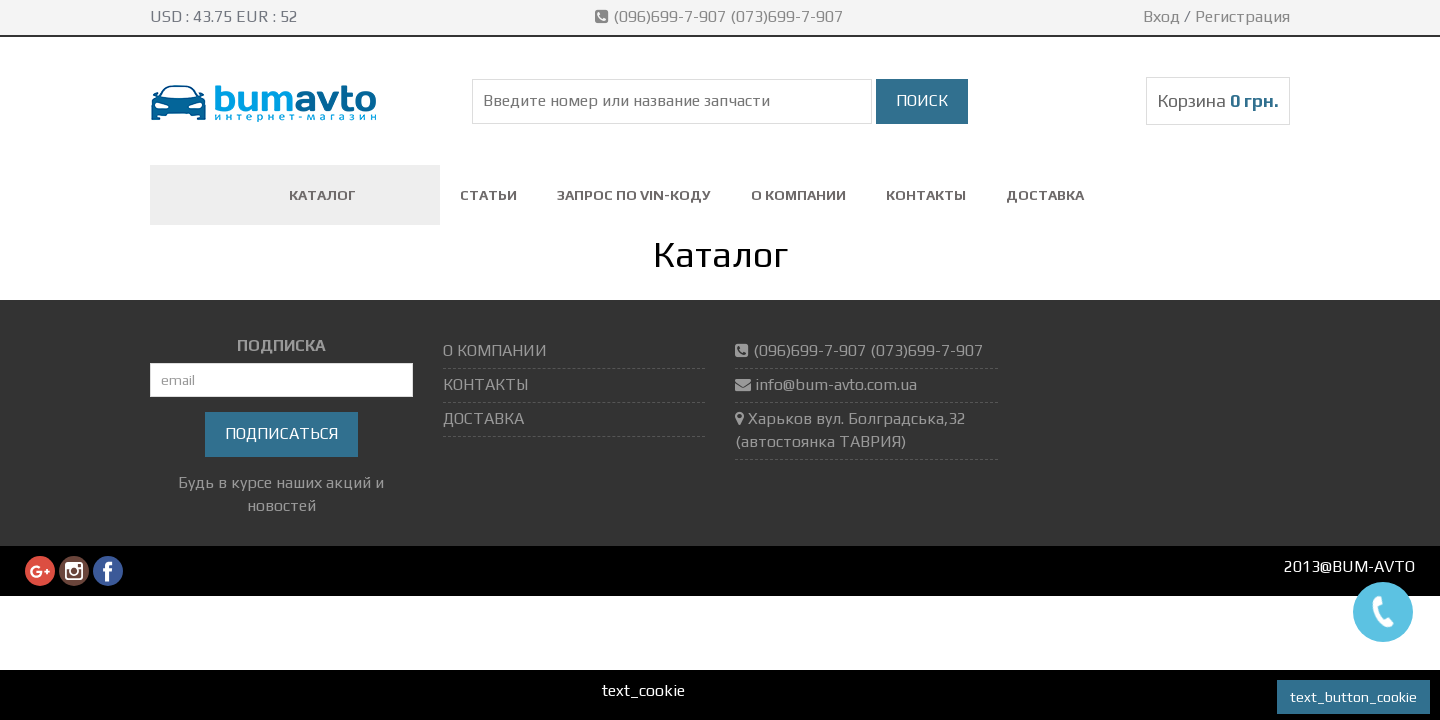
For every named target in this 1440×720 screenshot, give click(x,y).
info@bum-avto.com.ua (836, 384)
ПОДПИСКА (281, 345)
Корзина (1218, 100)
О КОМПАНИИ (798, 195)
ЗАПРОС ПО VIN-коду (634, 195)
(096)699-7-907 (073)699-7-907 (721, 16)
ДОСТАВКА (1045, 195)
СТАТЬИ (488, 195)
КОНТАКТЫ (926, 195)
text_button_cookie (1353, 697)
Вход (1161, 16)
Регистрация (1242, 16)
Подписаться (281, 433)
